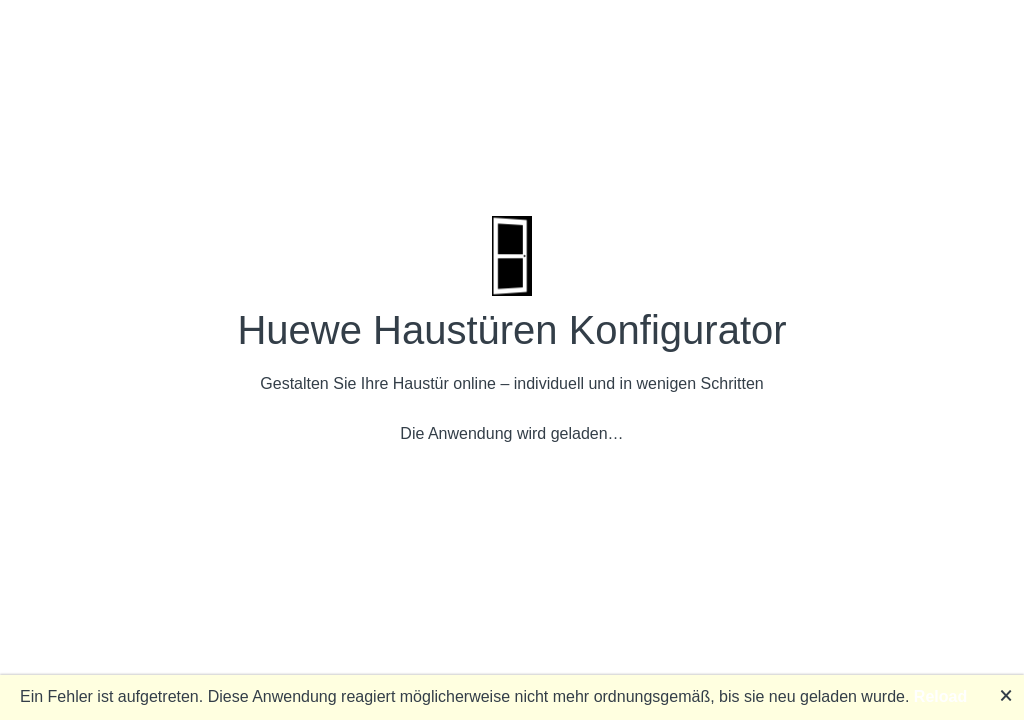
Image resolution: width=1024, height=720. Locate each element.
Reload (940, 696)
